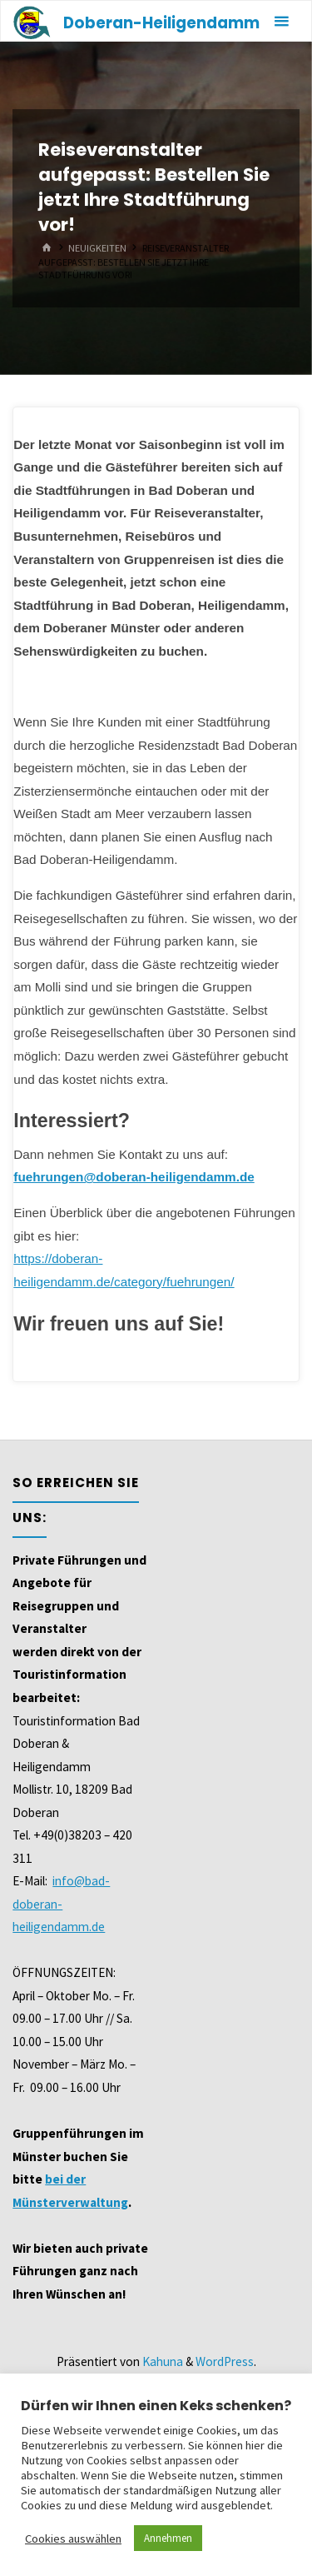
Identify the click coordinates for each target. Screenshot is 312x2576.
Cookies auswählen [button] (73, 2538)
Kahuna (161, 2361)
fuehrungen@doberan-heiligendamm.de (133, 1177)
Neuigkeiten (97, 248)
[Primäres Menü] (281, 21)
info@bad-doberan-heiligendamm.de (61, 1903)
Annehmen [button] (168, 2538)
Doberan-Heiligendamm (161, 22)
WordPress (225, 2361)
